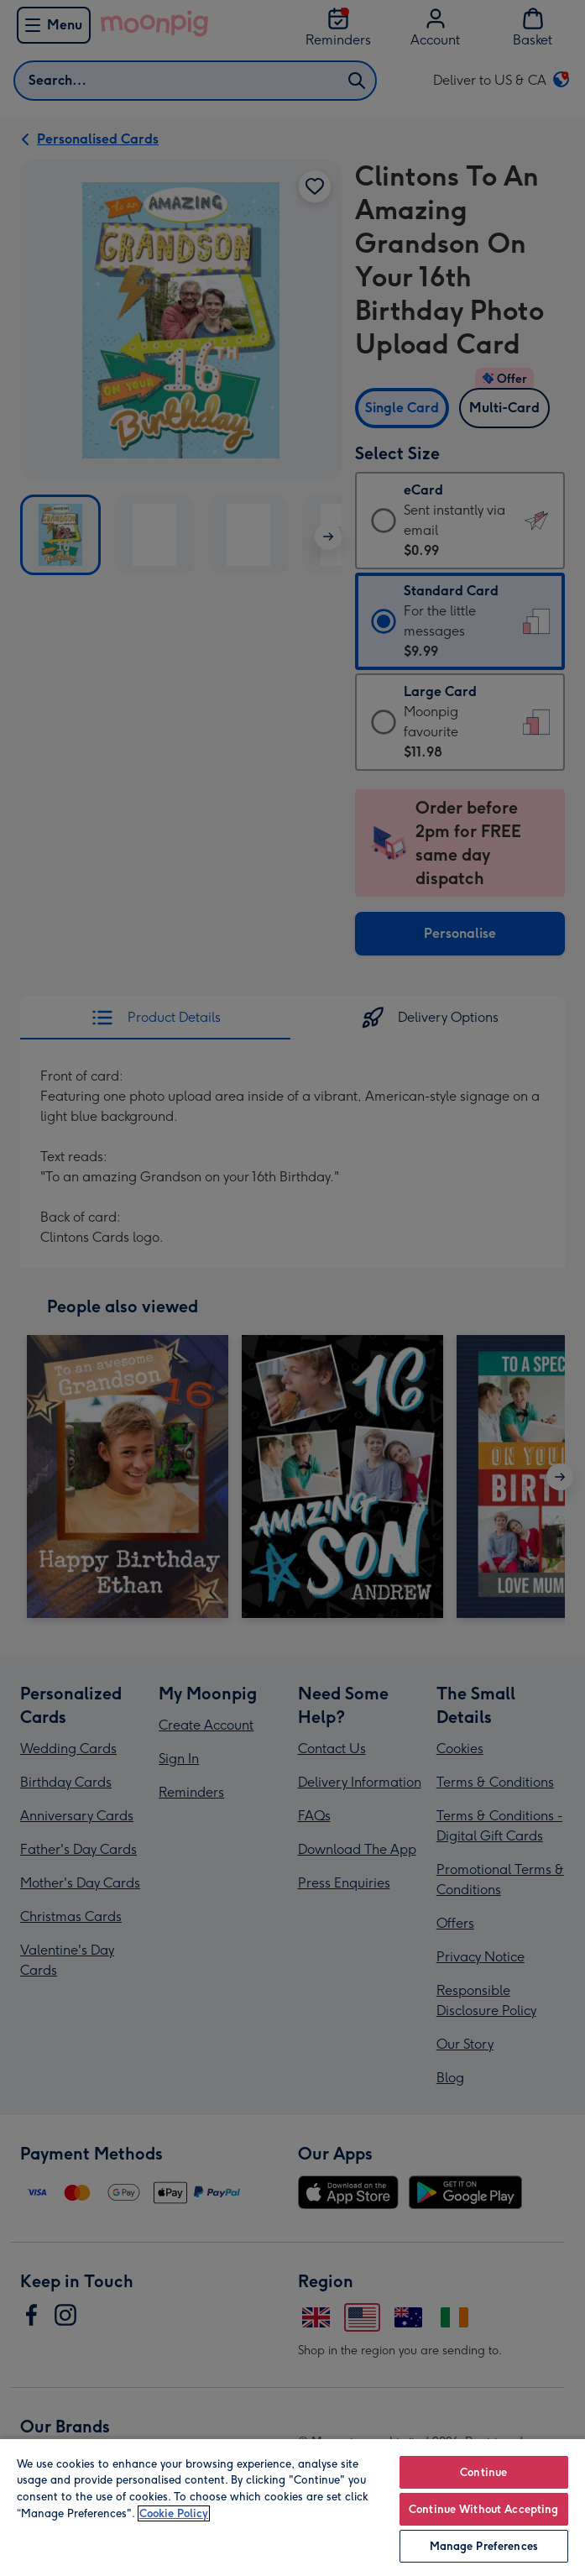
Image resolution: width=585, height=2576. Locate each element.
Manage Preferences (484, 2546)
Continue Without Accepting (483, 2509)
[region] (292, 2506)
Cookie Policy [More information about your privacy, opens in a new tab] (173, 2513)
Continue (483, 2472)
